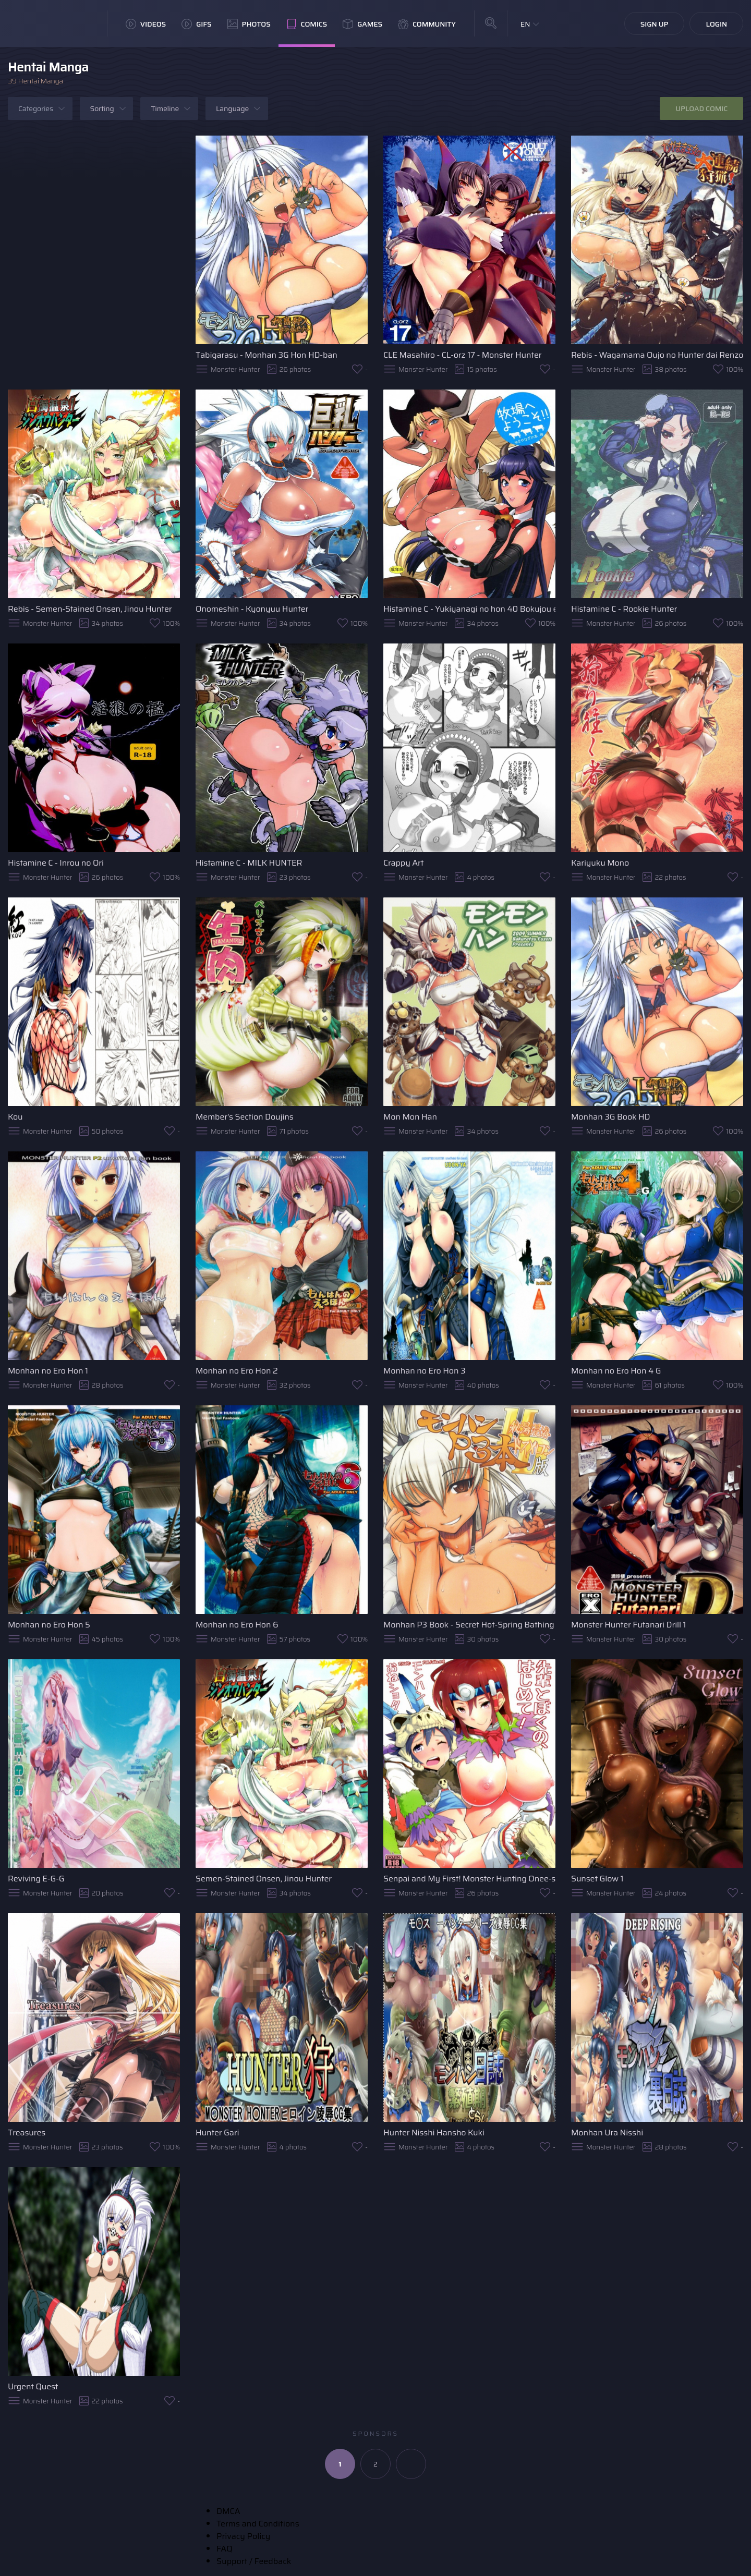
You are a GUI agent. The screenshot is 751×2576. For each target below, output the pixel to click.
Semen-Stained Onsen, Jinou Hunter (264, 1878)
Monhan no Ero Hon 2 (237, 1370)
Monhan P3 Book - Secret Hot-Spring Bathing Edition (469, 1624)
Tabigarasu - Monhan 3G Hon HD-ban (266, 354)
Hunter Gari (217, 2132)
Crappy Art (403, 862)
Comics (306, 24)
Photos (249, 24)
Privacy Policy (243, 2536)
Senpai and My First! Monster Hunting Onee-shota (469, 1878)
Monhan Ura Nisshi (607, 2132)
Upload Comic (701, 108)
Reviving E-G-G (36, 1878)
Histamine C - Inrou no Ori (56, 862)
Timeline (165, 108)
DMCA (228, 2511)
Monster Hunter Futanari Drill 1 (628, 1624)
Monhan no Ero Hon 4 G (616, 1370)
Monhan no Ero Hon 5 (49, 1624)
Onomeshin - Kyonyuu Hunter (252, 608)
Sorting (102, 108)
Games (362, 24)
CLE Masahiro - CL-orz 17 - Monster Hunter (462, 354)
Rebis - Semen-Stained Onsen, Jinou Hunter (90, 608)
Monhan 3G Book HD (610, 1116)
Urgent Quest (33, 2386)
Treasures (26, 2132)
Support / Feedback (253, 2561)
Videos (146, 24)
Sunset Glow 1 (597, 1878)
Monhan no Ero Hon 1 (48, 1370)
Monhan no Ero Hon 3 (424, 1370)
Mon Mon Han (410, 1116)
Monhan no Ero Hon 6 (237, 1624)
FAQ (224, 2548)
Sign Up (654, 24)
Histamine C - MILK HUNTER (249, 862)
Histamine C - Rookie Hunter (624, 608)
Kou (15, 1116)
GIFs (196, 24)
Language (232, 108)
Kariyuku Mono (600, 862)
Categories (35, 108)
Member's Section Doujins (245, 1116)
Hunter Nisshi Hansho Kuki (433, 2132)
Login (716, 24)
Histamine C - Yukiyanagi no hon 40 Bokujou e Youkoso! (469, 608)
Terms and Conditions (257, 2523)
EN (525, 24)
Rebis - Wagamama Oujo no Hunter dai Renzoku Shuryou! (657, 354)
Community (427, 24)
